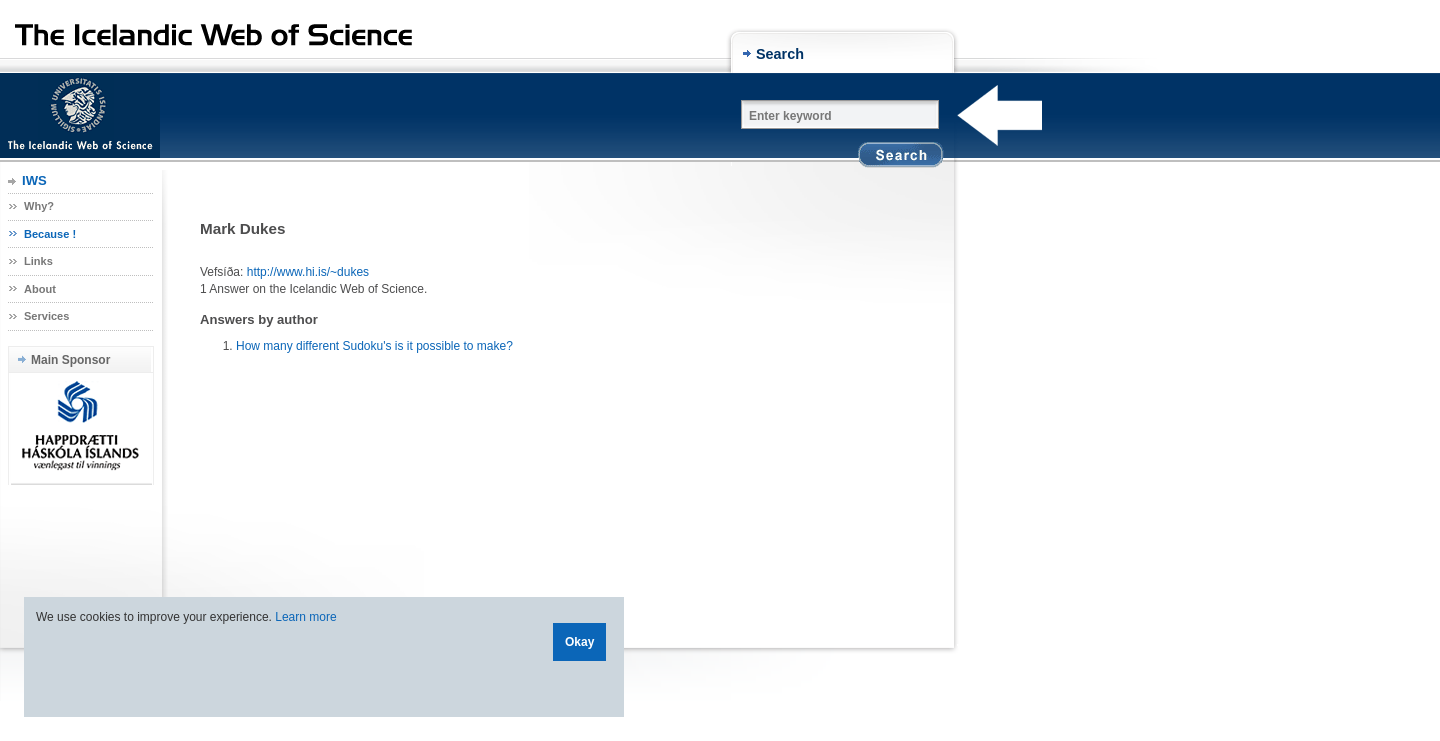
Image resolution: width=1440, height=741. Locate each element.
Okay (579, 642)
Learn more (305, 617)
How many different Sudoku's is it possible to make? (374, 346)
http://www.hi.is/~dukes (308, 272)
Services (46, 316)
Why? (39, 206)
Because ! (50, 234)
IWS (34, 180)
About (40, 289)
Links (38, 261)
